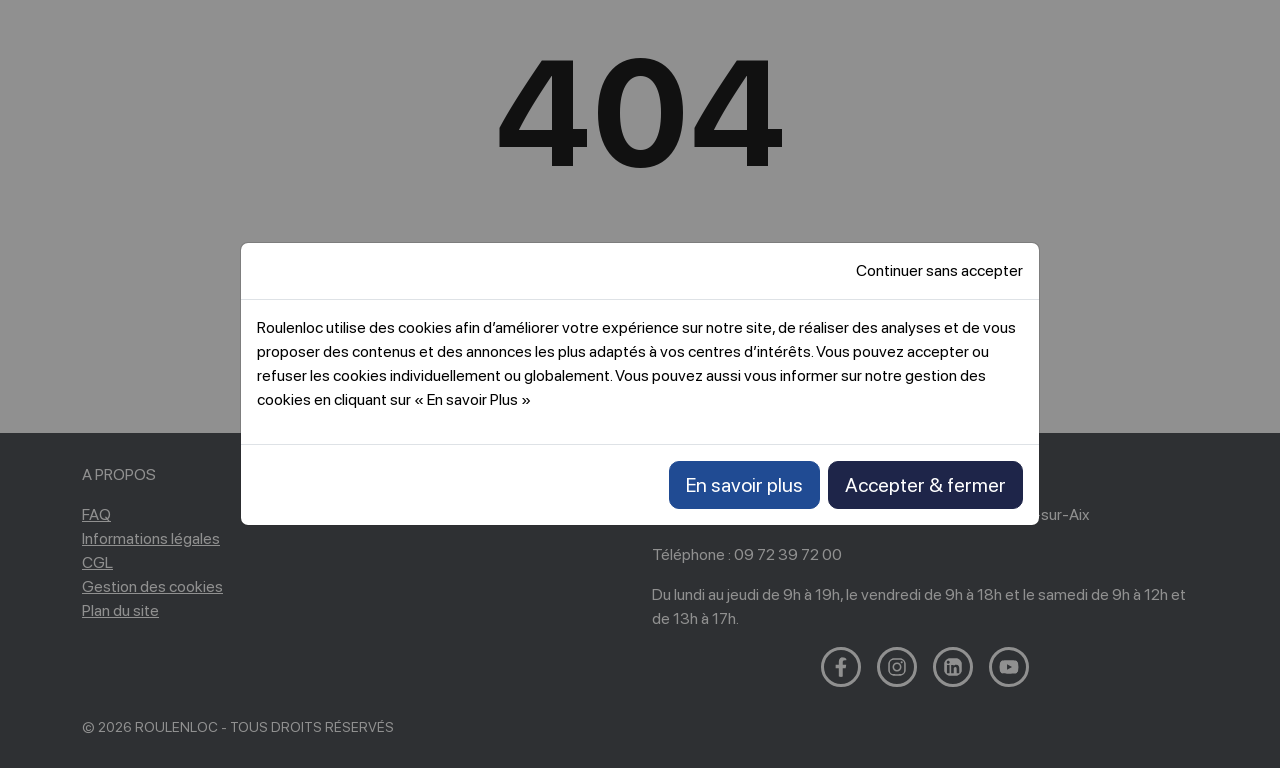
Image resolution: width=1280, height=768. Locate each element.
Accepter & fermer (925, 485)
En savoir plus (744, 485)
